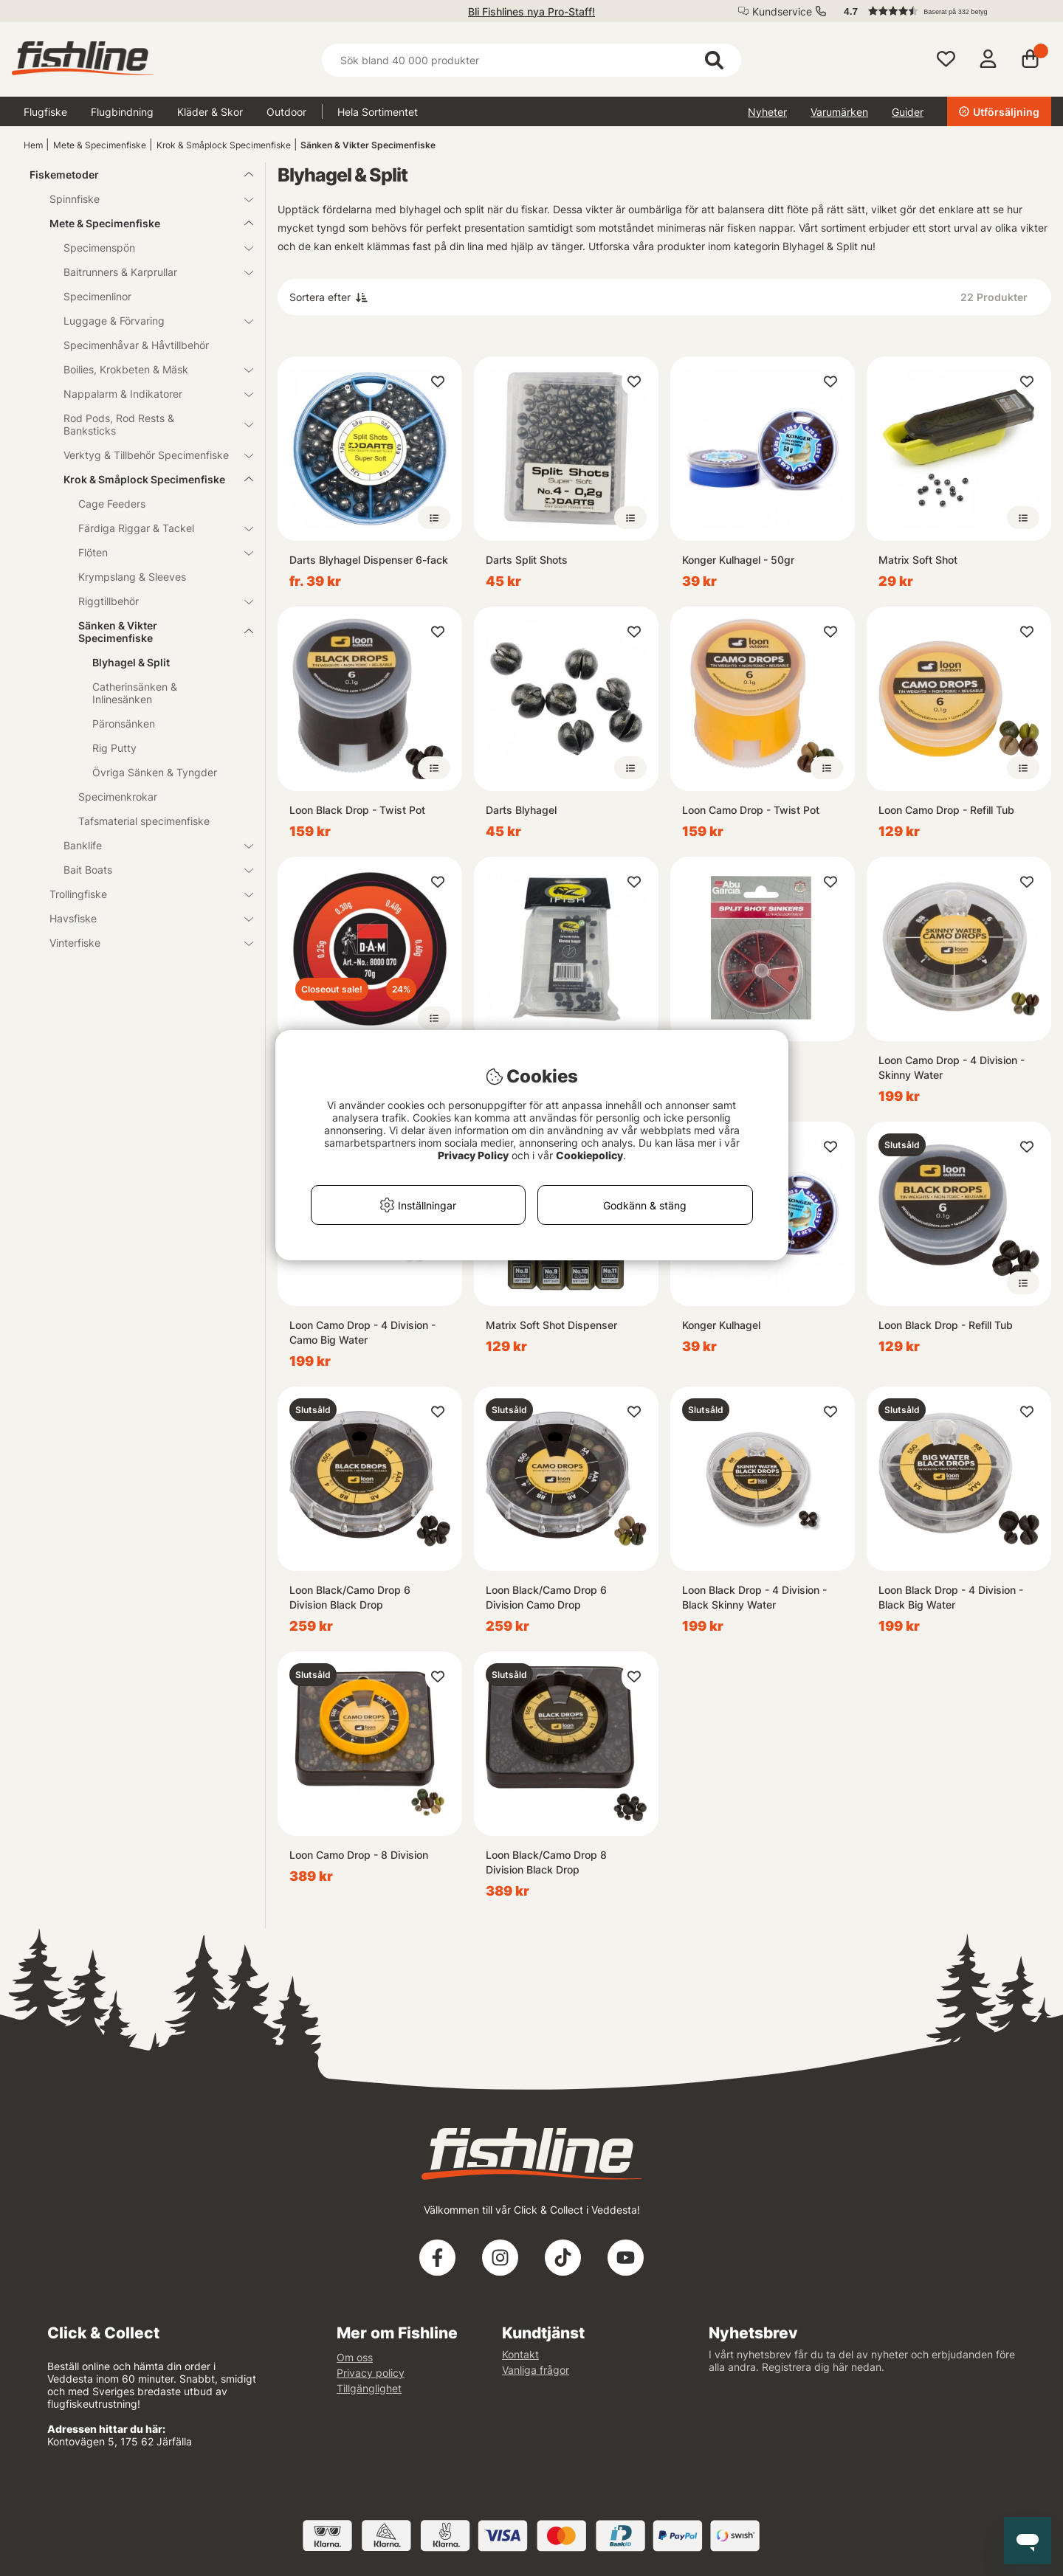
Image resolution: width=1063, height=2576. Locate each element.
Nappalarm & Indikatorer (149, 393)
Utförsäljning (999, 112)
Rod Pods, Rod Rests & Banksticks (149, 424)
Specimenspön (149, 247)
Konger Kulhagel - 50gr (738, 559)
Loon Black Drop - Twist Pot (357, 810)
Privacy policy (371, 2372)
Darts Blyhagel (521, 810)
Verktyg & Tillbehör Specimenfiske (149, 455)
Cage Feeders (111, 503)
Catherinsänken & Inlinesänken (134, 692)
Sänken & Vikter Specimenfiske (368, 145)
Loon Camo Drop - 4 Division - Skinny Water (951, 1067)
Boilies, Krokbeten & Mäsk (149, 369)
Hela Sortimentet (377, 112)
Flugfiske (45, 112)
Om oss (355, 2357)
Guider (907, 112)
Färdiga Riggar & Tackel (156, 528)
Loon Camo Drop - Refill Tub (946, 810)
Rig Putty (114, 748)
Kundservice (782, 11)
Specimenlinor (97, 296)
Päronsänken (123, 723)
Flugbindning (122, 112)
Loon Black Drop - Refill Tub (945, 1325)
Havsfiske (142, 918)
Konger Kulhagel (721, 1325)
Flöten (156, 552)
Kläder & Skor (210, 112)
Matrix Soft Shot (917, 559)
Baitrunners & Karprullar (149, 272)
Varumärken (839, 112)
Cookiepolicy (589, 1155)
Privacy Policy (473, 1155)
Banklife (149, 845)
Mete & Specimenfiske (99, 145)
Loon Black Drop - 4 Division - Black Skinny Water (754, 1597)
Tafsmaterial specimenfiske (144, 821)
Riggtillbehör (156, 601)
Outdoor (286, 112)
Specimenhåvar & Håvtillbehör (136, 345)
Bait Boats (149, 869)
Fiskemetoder (132, 174)
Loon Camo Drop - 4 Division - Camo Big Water (362, 1332)
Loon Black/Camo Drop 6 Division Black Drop (349, 1597)
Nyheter (767, 112)
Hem (33, 145)
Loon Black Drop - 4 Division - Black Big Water (950, 1597)
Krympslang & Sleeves (132, 576)
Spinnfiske (142, 199)
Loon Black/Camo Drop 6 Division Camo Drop (546, 1597)
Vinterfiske (142, 942)
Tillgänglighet (369, 2388)
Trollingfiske (142, 894)
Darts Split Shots (527, 559)
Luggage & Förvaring (149, 320)
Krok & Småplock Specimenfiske (223, 145)
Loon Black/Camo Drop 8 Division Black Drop (546, 1862)
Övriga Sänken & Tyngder (154, 772)
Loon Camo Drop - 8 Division (358, 1854)
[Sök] (531, 60)
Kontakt (520, 2354)
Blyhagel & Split (131, 662)
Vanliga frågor (535, 2369)
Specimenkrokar (117, 796)
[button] (940, 11)
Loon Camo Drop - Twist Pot (750, 810)
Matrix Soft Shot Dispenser (551, 1325)
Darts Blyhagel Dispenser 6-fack (368, 559)
